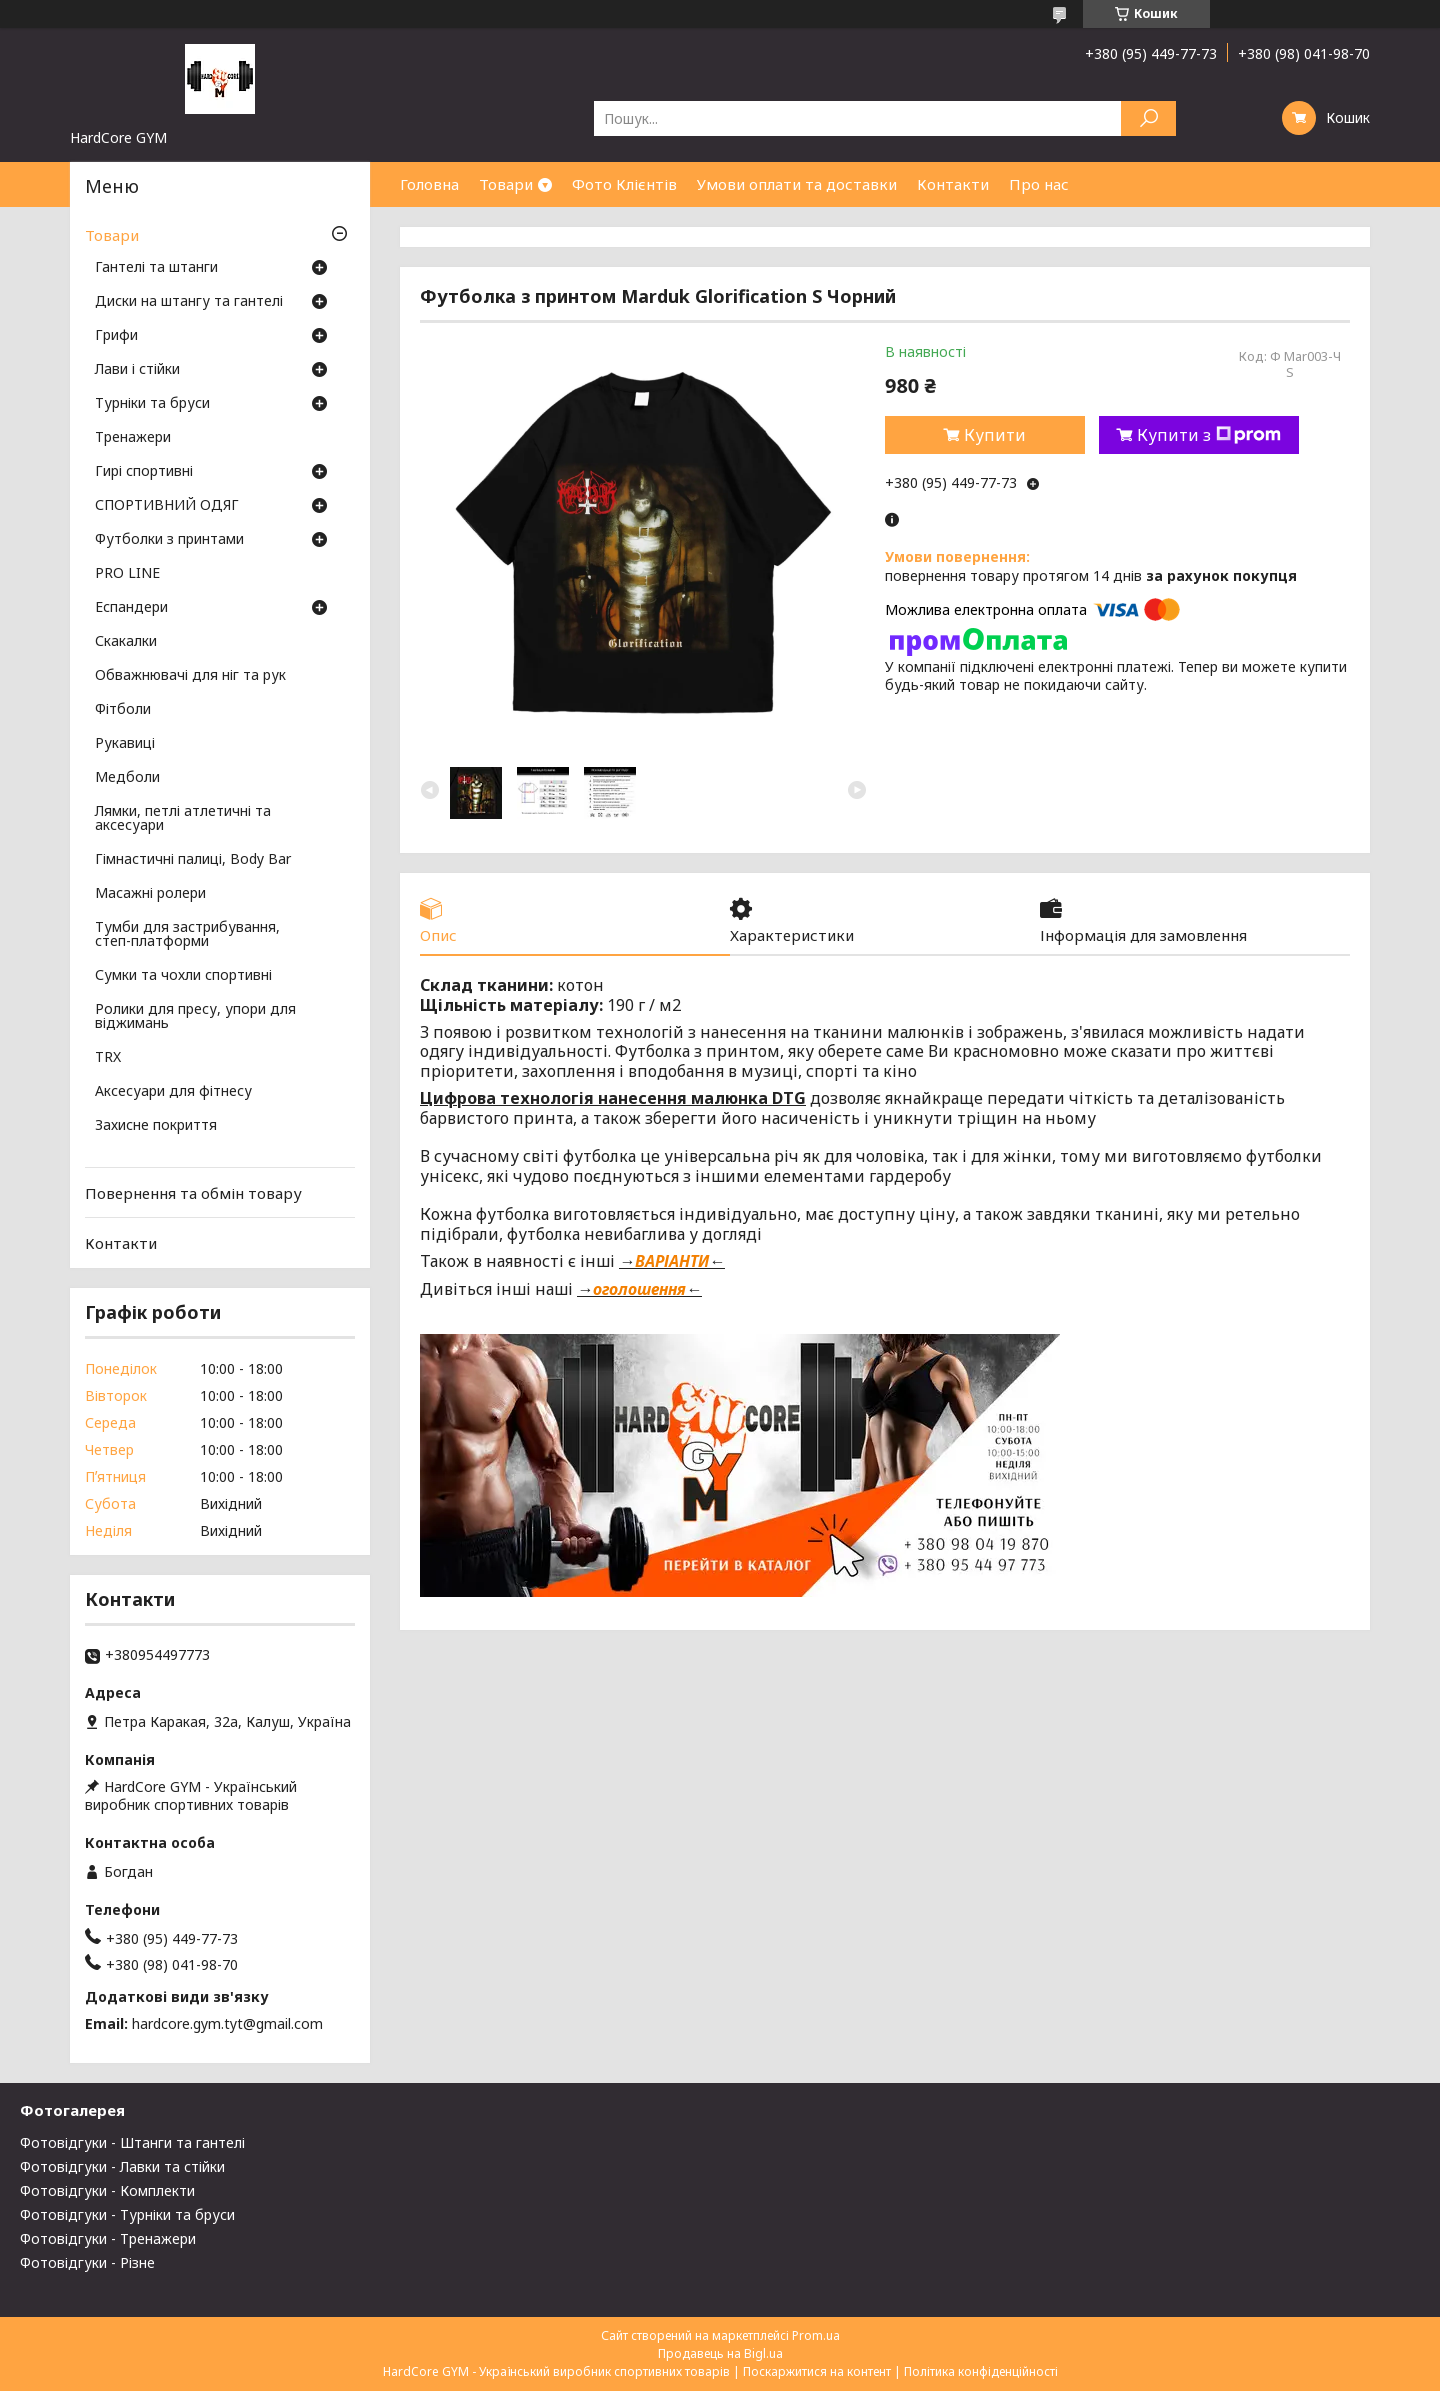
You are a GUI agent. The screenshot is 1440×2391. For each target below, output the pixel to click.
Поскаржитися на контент (817, 2371)
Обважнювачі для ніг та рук (190, 676)
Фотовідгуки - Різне (87, 2262)
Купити (995, 435)
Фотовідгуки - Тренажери (108, 2238)
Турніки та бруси (152, 404)
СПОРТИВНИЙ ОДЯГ (167, 506)
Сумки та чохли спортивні (183, 976)
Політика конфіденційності (981, 2371)
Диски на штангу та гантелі (189, 302)
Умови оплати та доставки (797, 184)
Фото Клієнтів (624, 184)
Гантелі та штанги (156, 268)
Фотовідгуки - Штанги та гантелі (132, 2142)
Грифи (116, 336)
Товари (506, 184)
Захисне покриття (156, 1126)
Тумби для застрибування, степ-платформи (187, 935)
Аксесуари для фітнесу (173, 1092)
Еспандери (131, 608)
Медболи (127, 778)
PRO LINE (127, 574)
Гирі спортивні (144, 472)
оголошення (639, 1289)
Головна (429, 184)
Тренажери (133, 438)
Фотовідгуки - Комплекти (107, 2190)
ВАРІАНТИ (672, 1261)
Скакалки (126, 642)
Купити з (1209, 435)
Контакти (953, 184)
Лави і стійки (137, 370)
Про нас (1039, 184)
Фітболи (123, 710)
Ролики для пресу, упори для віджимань (195, 1017)
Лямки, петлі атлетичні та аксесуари (183, 819)
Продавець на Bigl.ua (720, 2353)
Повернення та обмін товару (193, 1193)
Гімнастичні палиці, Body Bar (193, 860)
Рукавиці (125, 744)
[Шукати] (1148, 118)
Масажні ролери (150, 894)
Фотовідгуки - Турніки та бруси (127, 2214)
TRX (108, 1058)
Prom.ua (816, 2335)
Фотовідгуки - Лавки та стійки (122, 2166)
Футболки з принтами (169, 540)
